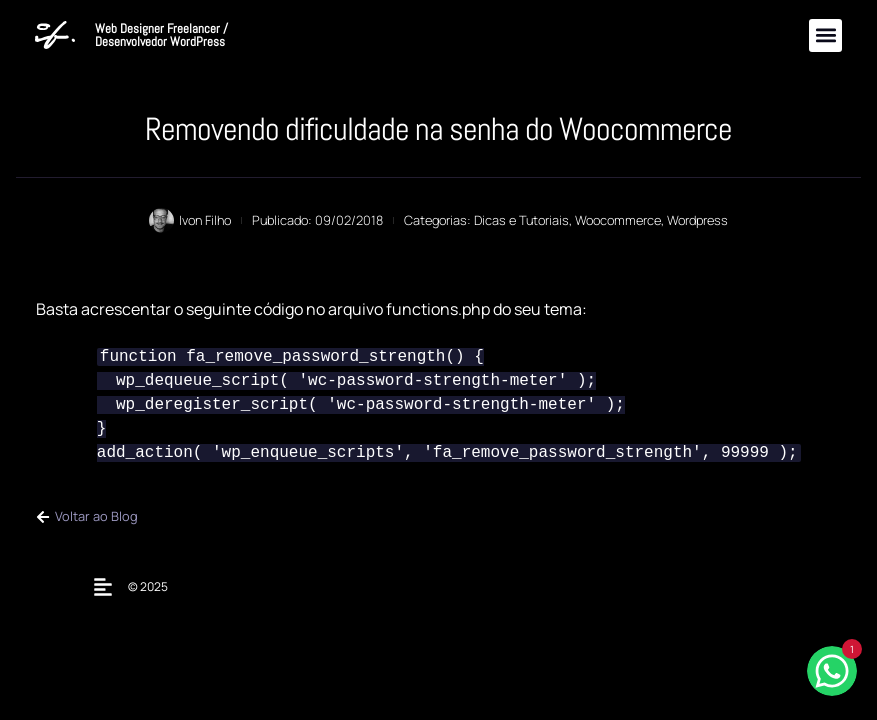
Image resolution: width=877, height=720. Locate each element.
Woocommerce (618, 220)
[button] (825, 35)
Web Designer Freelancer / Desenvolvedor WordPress (161, 35)
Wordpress (697, 220)
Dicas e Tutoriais (521, 220)
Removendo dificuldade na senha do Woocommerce (438, 129)
